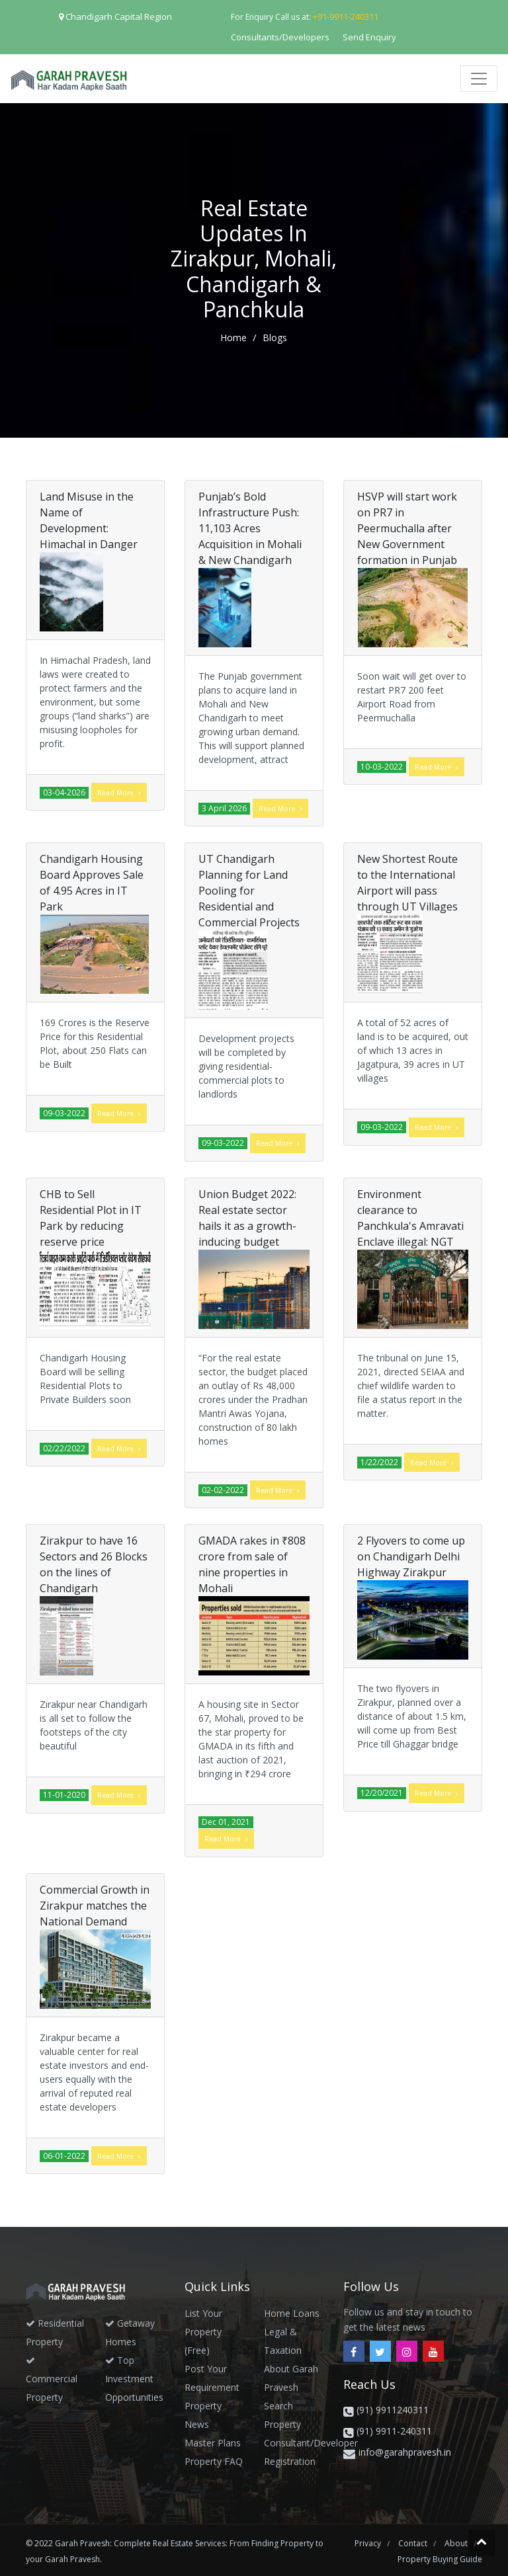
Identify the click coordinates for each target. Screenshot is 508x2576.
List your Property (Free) (203, 2331)
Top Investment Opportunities (134, 2378)
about (457, 2543)
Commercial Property (51, 2379)
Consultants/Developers (280, 37)
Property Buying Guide (440, 2559)
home (234, 337)
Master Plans (213, 2442)
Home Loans (291, 2313)
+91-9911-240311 (345, 16)
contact (413, 2543)
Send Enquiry (369, 37)
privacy (369, 2543)
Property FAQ (214, 2461)
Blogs (275, 337)
